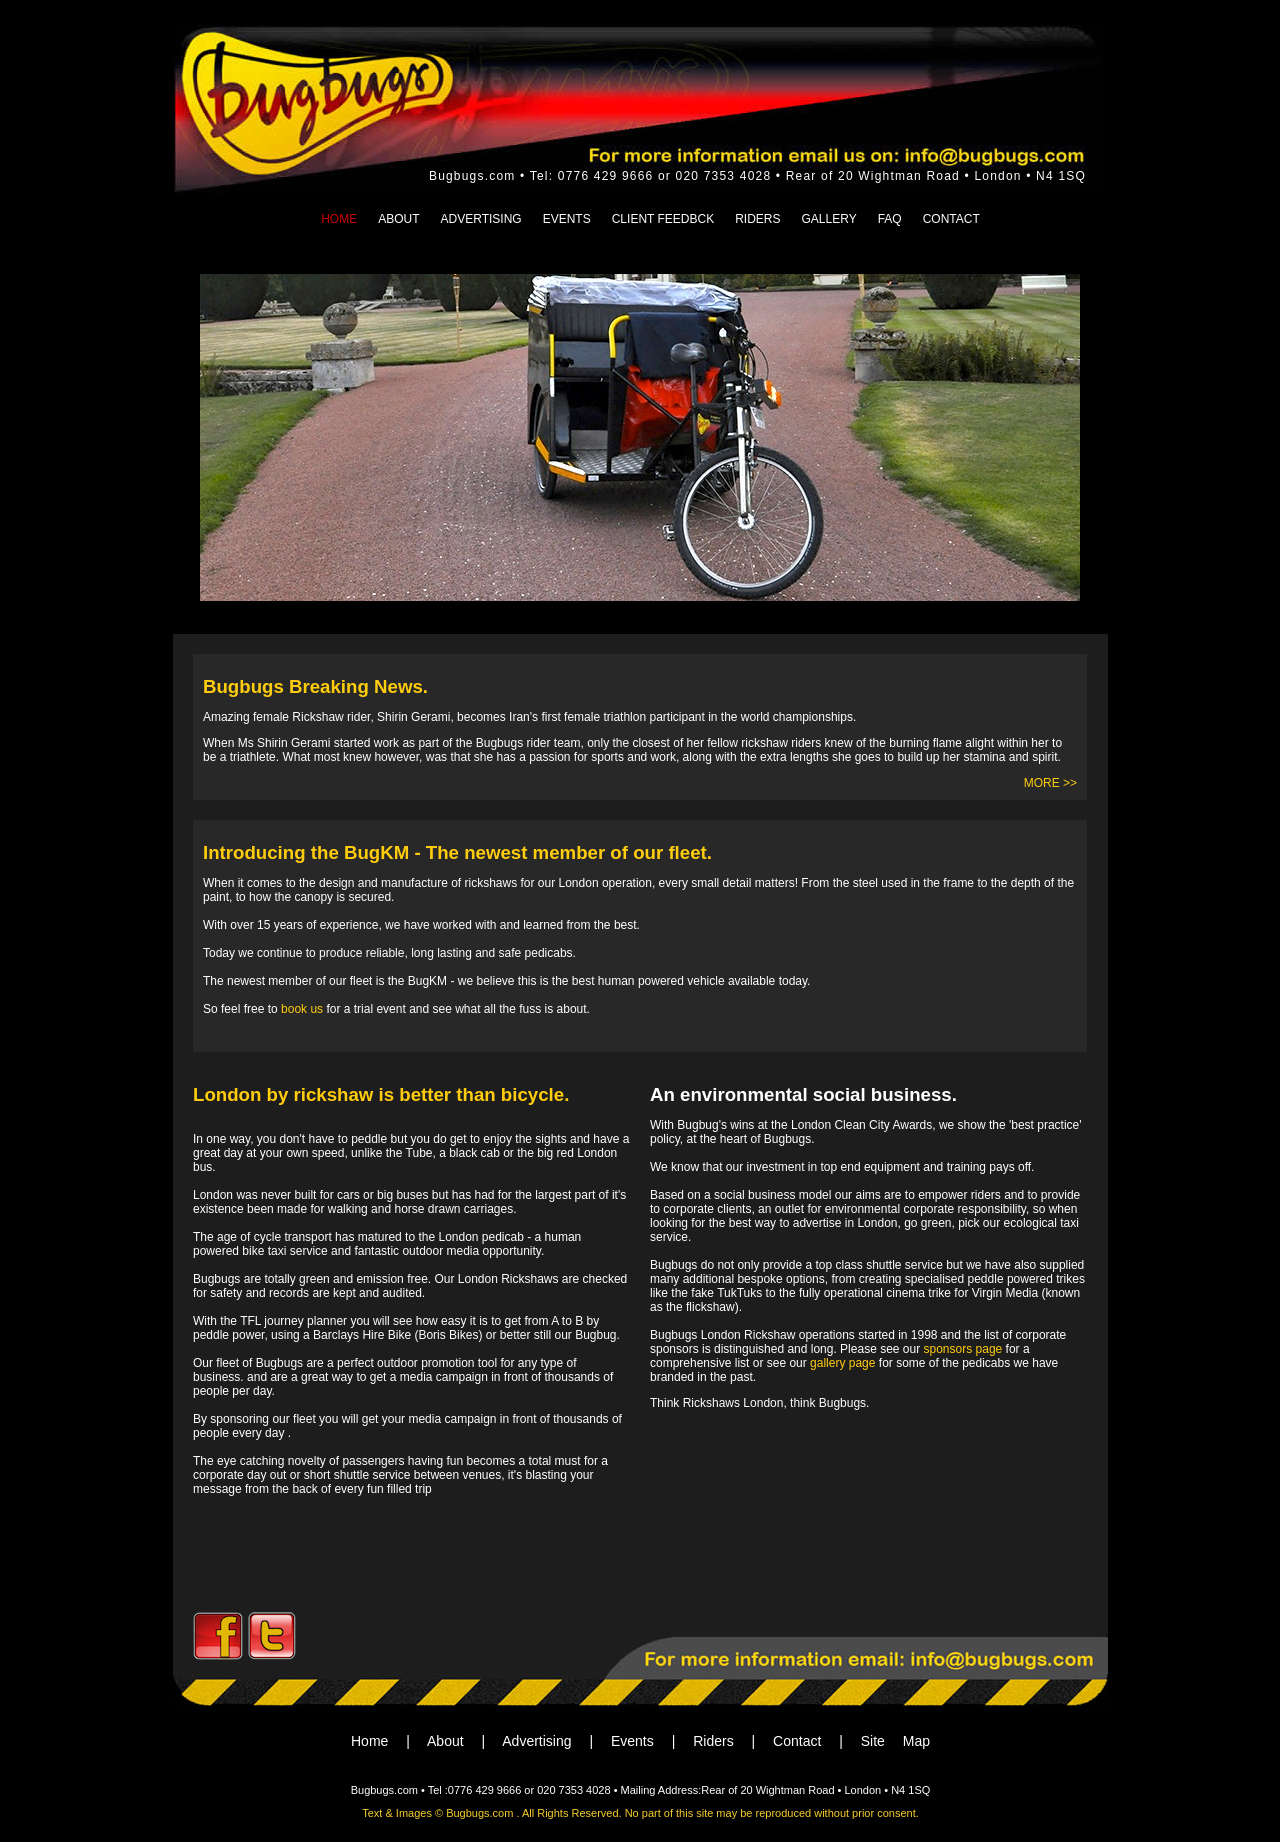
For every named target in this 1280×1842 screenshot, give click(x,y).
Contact (797, 1741)
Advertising (536, 1741)
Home (369, 1741)
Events (632, 1741)
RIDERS (757, 219)
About (445, 1741)
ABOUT (398, 219)
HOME (339, 219)
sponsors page (961, 1349)
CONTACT (951, 219)
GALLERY (829, 219)
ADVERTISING (481, 219)
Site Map (895, 1741)
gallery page (842, 1363)
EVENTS (567, 219)
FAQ (890, 219)
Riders (713, 1741)
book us (300, 1009)
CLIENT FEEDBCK (663, 219)
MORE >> (1050, 783)
